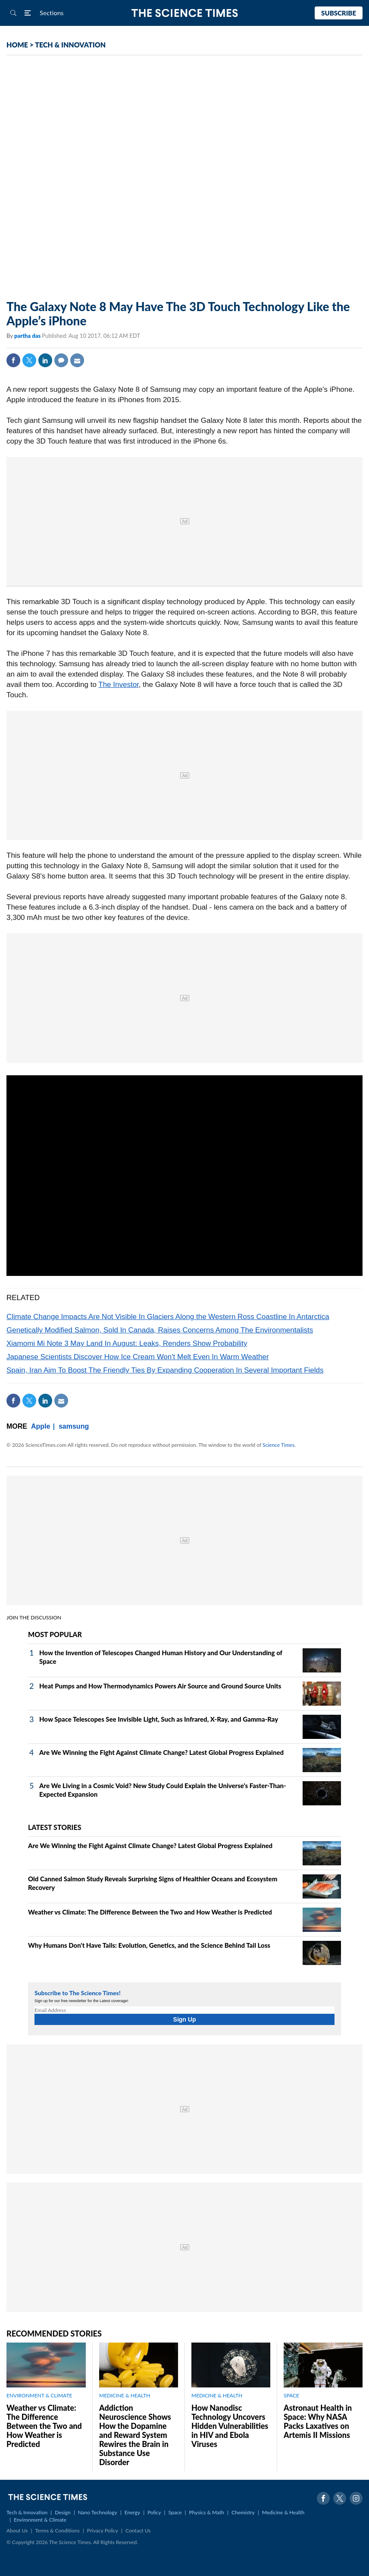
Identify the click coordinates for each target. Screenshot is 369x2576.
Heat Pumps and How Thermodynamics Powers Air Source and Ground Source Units (160, 1686)
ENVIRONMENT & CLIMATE (39, 2395)
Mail (77, 360)
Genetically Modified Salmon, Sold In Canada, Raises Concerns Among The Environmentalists (159, 1330)
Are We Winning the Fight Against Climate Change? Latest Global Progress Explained (161, 1752)
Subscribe (338, 13)
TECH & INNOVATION (70, 45)
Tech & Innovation (26, 2512)
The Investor (118, 684)
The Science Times (184, 13)
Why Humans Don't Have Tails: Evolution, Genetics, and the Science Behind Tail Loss (149, 1945)
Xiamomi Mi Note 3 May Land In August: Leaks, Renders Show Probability (126, 1343)
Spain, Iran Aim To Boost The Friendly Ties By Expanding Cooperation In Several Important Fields (164, 1370)
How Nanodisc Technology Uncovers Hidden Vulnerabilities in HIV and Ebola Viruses (229, 2426)
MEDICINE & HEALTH (124, 2395)
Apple (40, 1426)
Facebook (13, 360)
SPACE (291, 2395)
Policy (154, 2512)
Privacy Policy (102, 2530)
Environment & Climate (40, 2519)
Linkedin (45, 360)
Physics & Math (206, 2512)
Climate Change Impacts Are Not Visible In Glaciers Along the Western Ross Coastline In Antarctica (167, 1317)
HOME (17, 45)
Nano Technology (97, 2512)
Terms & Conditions (57, 2530)
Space (175, 2512)
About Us (17, 2530)
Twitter (29, 360)
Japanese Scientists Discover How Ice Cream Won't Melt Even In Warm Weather (137, 1357)
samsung (74, 1426)
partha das (28, 335)
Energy (132, 2512)
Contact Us (137, 2530)
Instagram (356, 2498)
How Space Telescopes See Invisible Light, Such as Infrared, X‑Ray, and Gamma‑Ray (158, 1719)
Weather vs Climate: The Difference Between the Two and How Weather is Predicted (150, 1912)
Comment (61, 360)
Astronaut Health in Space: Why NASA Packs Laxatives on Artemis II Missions (318, 2421)
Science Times (278, 1445)
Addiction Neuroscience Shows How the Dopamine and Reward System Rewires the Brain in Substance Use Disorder (135, 2435)
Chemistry (243, 2512)
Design (62, 2512)
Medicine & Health (283, 2512)
